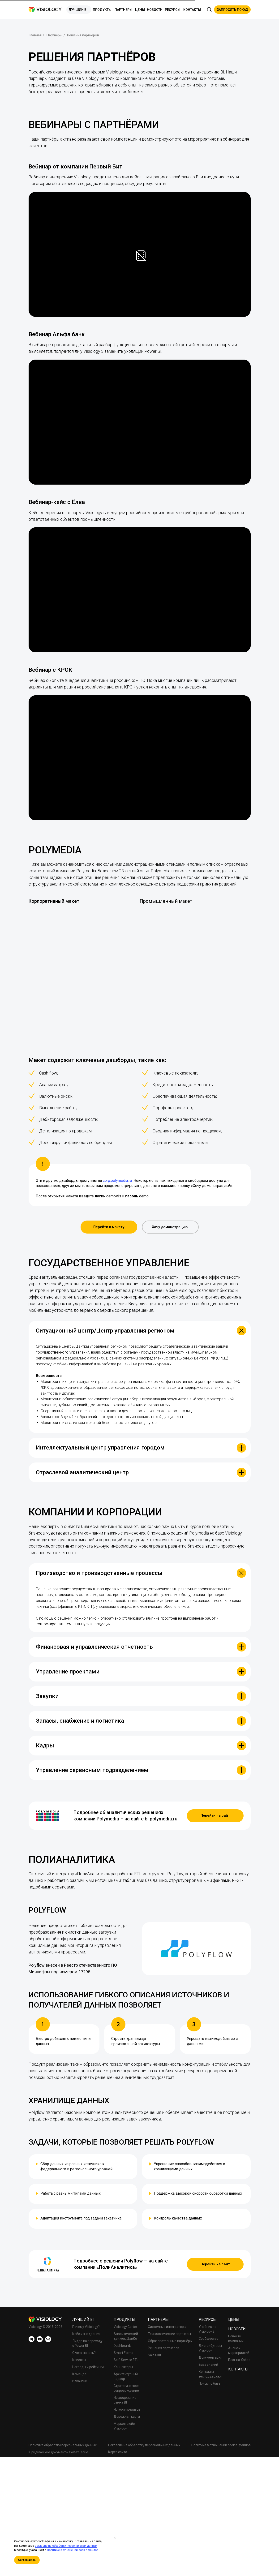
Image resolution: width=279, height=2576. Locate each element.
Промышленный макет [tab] (166, 901)
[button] (232, 9)
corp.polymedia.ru (117, 1180)
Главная (35, 35)
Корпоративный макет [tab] (54, 901)
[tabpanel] (139, 982)
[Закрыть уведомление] (114, 2538)
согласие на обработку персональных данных (66, 2545)
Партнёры (54, 35)
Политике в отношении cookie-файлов (72, 2550)
